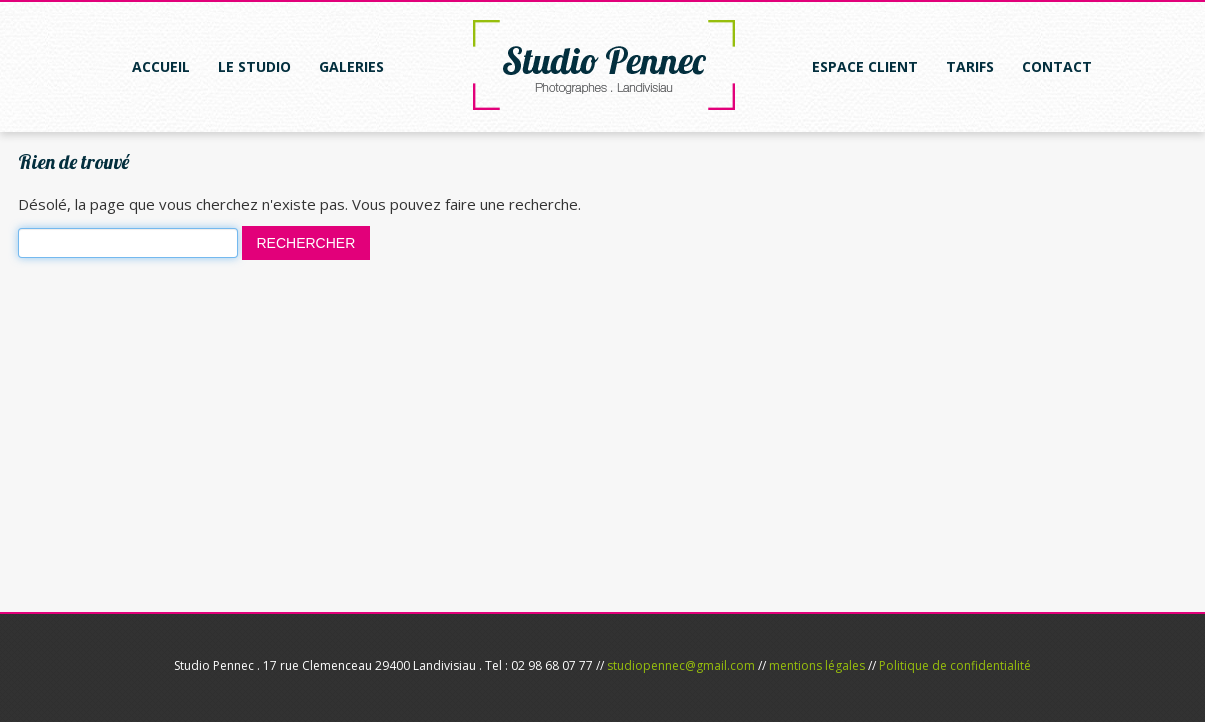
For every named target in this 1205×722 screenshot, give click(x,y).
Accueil (161, 66)
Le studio (254, 66)
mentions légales (817, 665)
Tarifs (970, 66)
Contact (1057, 66)
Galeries (351, 66)
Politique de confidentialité (955, 665)
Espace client (865, 66)
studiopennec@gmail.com (681, 665)
